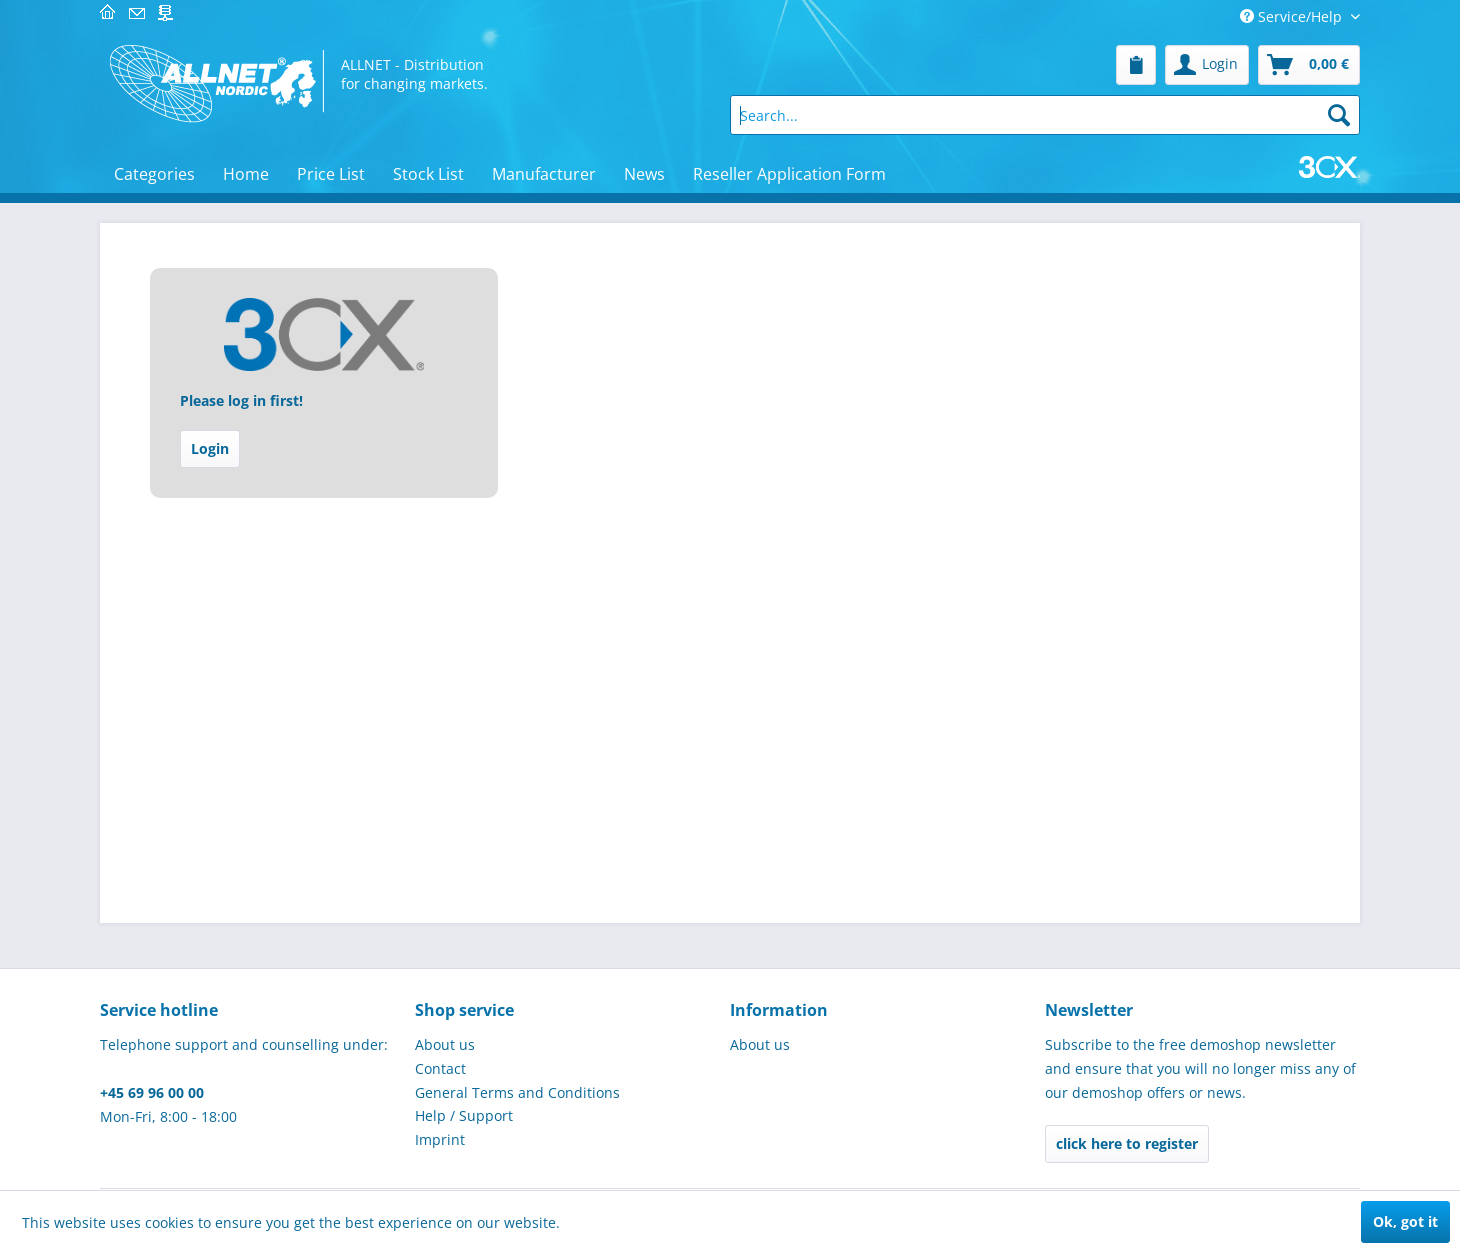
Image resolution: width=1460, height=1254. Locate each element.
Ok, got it (1405, 1221)
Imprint (440, 1139)
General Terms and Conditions (517, 1092)
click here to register (1127, 1143)
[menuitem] (1136, 65)
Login (210, 448)
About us (445, 1044)
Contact (440, 1068)
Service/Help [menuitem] (1293, 16)
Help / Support (464, 1115)
